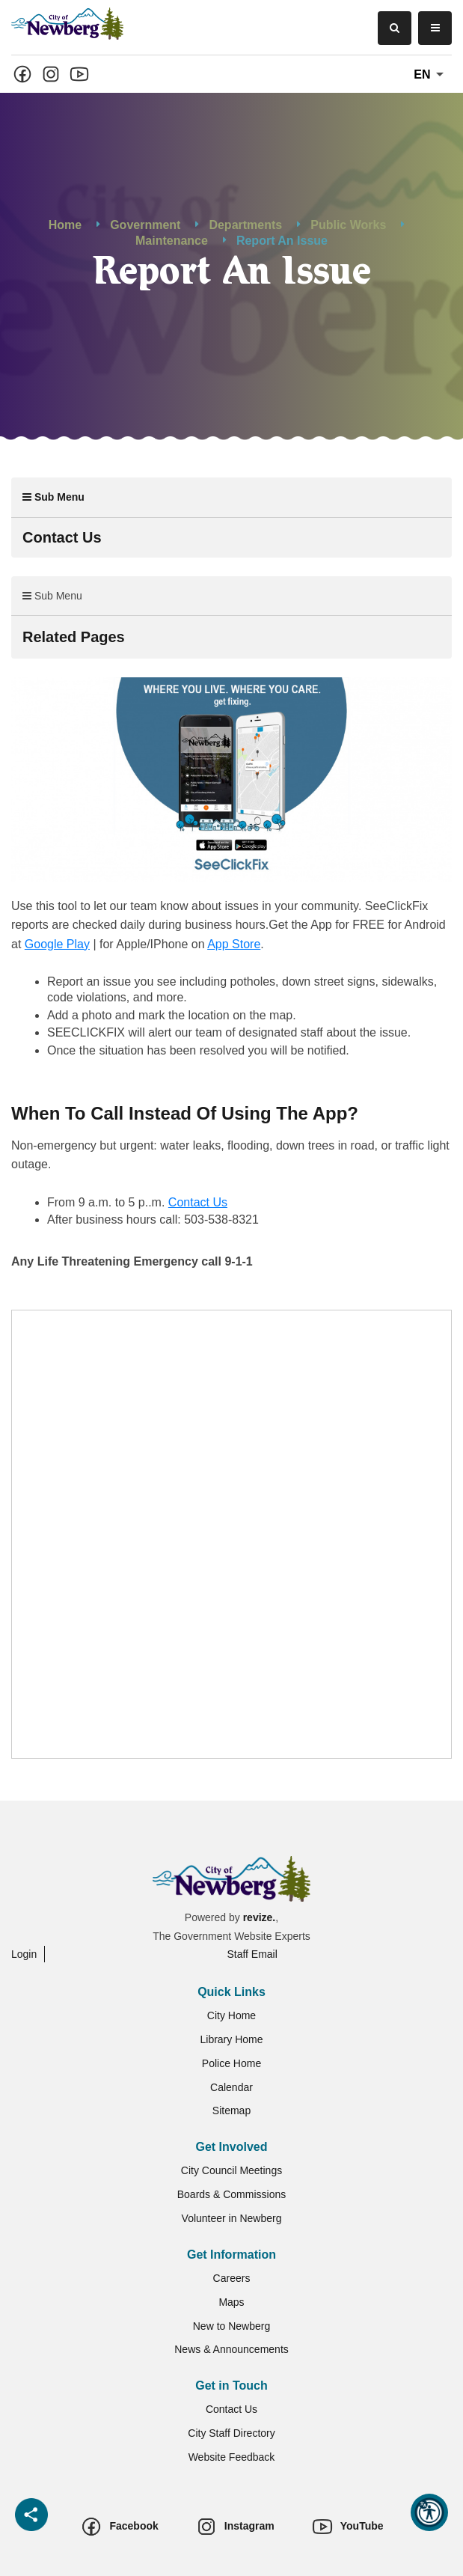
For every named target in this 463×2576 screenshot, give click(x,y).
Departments (245, 225)
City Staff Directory (231, 2433)
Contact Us (197, 1202)
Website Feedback (231, 2457)
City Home (231, 2015)
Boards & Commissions (231, 2194)
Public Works (348, 225)
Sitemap (231, 2110)
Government (145, 225)
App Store (233, 944)
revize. (259, 1917)
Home (65, 225)
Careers (232, 2278)
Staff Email (252, 1954)
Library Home (231, 2039)
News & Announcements (231, 2349)
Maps (231, 2302)
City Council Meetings (231, 2170)
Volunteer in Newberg (232, 2218)
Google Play (57, 944)
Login (24, 1954)
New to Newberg (232, 2326)
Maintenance (171, 240)
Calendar (231, 2087)
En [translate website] (431, 75)
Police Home (231, 2063)
